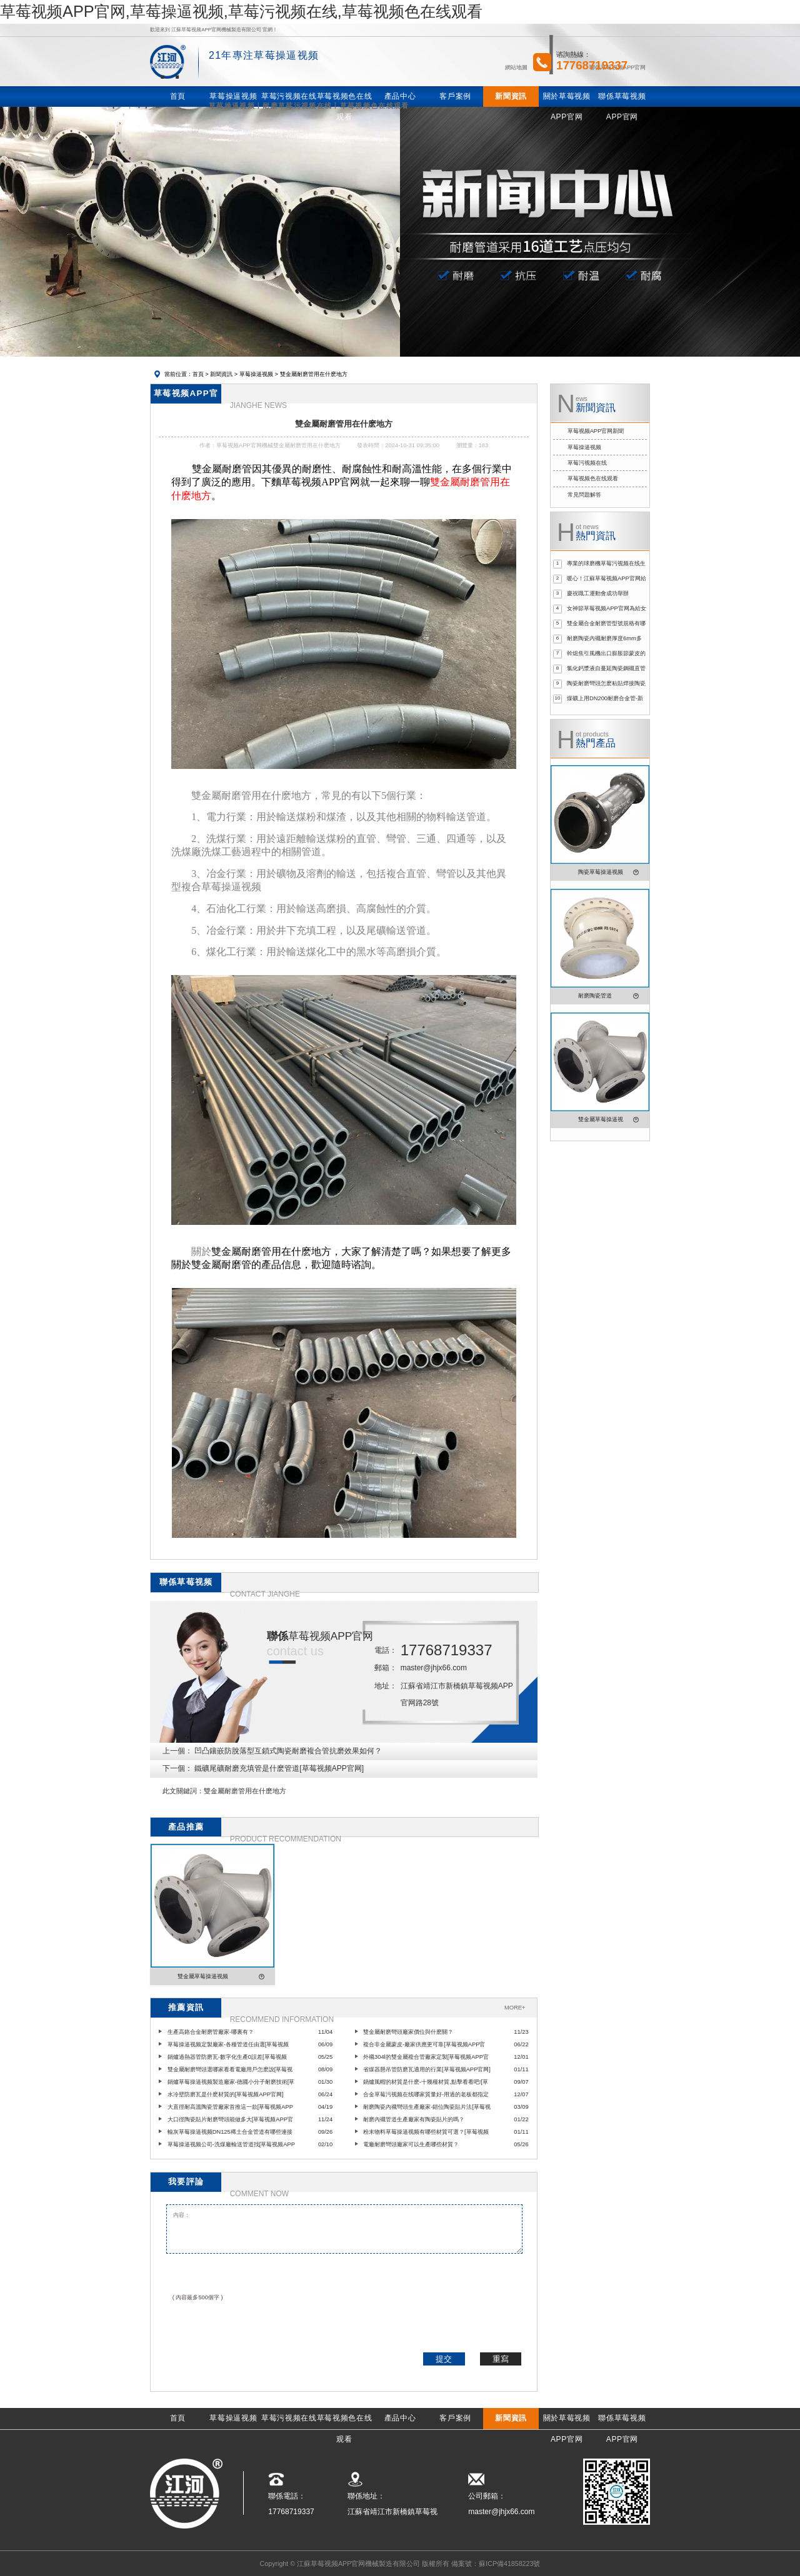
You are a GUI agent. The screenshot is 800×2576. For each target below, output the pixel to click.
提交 (444, 2359)
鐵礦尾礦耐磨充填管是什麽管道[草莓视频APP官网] (279, 1768)
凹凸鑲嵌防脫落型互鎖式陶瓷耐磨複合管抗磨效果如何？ (288, 1750)
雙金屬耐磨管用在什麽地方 (245, 1791)
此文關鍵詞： (183, 1791)
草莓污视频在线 (587, 463)
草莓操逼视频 (256, 374)
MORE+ (514, 2007)
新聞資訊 (221, 374)
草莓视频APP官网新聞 (596, 431)
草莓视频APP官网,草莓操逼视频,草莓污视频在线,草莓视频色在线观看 (241, 11)
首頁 (198, 374)
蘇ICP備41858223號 (509, 2563)
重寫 (500, 2359)
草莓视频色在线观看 (593, 478)
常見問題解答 (584, 495)
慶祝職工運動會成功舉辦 (598, 593)
